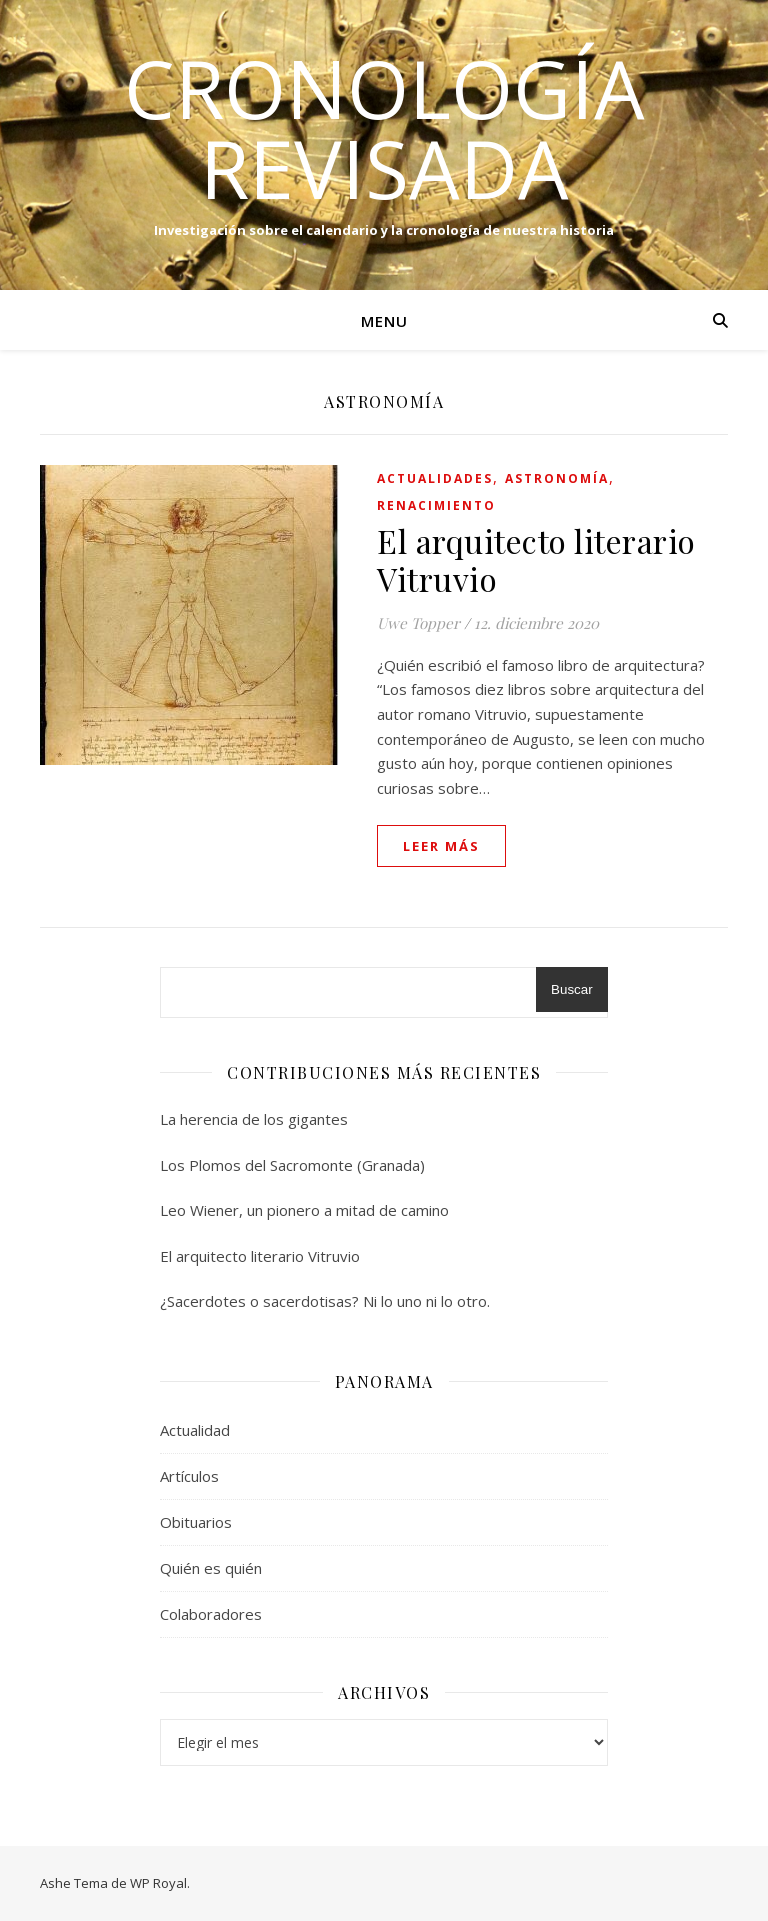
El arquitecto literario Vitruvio (536, 559)
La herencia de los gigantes (254, 1119)
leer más (441, 846)
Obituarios (196, 1522)
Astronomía (557, 478)
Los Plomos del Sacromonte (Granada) (292, 1165)
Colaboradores (211, 1614)
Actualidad (195, 1430)
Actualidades (435, 478)
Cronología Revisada (384, 128)
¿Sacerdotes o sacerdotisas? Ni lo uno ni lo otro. (325, 1301)
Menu (384, 321)
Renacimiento (436, 505)
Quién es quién (211, 1568)
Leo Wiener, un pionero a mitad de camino (304, 1210)
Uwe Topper (418, 623)
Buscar (571, 989)
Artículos (189, 1476)
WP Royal (158, 1883)
